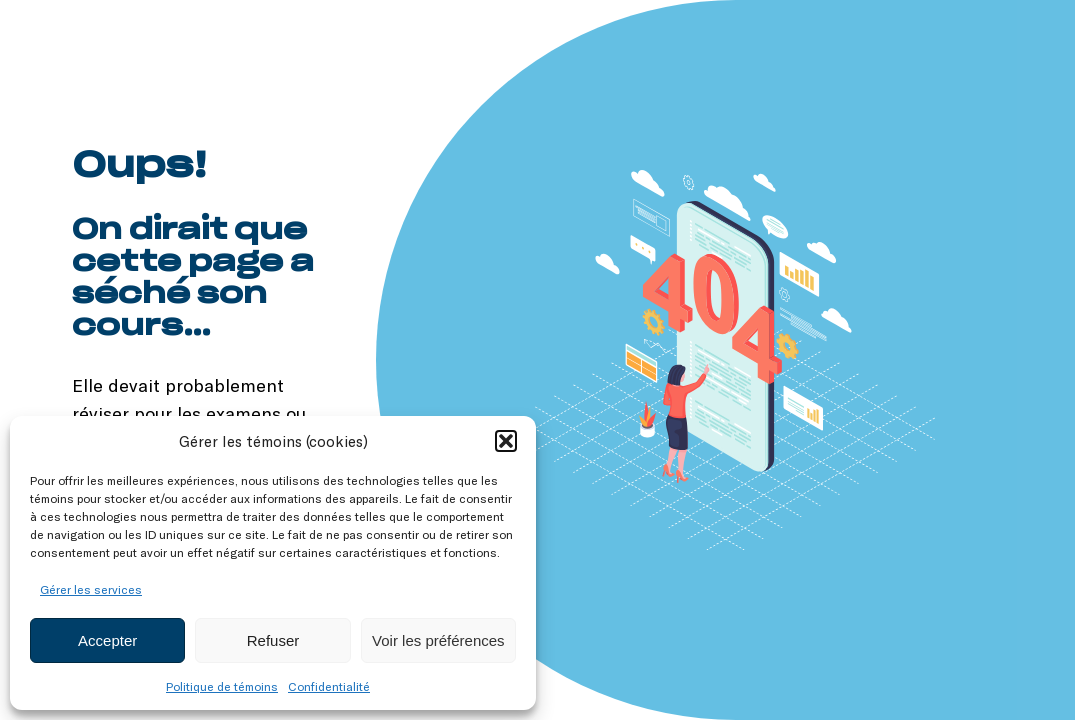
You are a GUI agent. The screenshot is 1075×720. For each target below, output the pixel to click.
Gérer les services (91, 589)
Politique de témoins (222, 686)
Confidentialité (329, 686)
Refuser (273, 640)
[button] (506, 441)
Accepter (107, 640)
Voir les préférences (438, 640)
